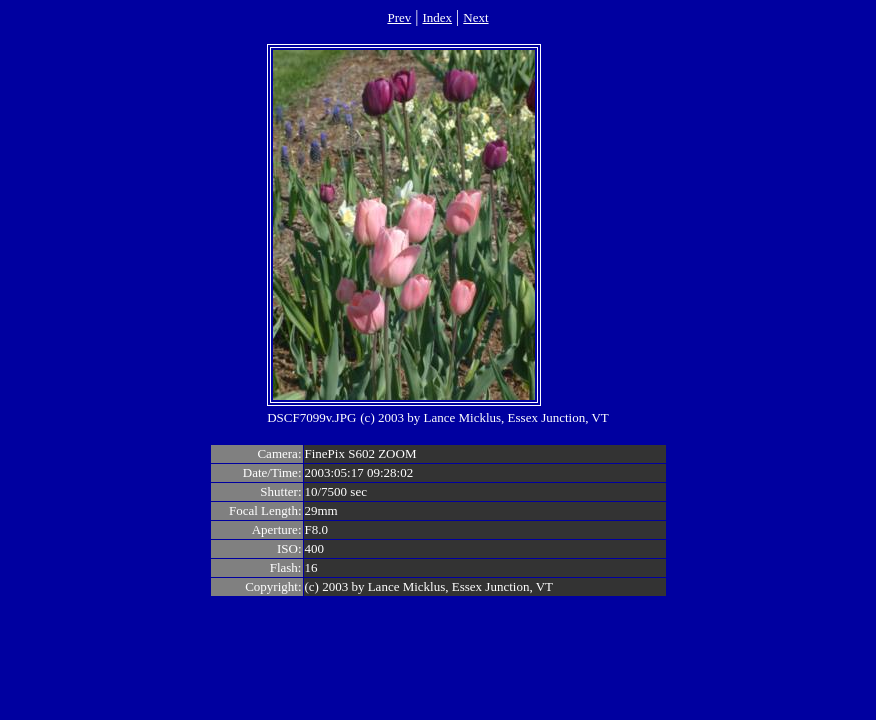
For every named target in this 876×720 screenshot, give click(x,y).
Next (475, 17)
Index (437, 17)
